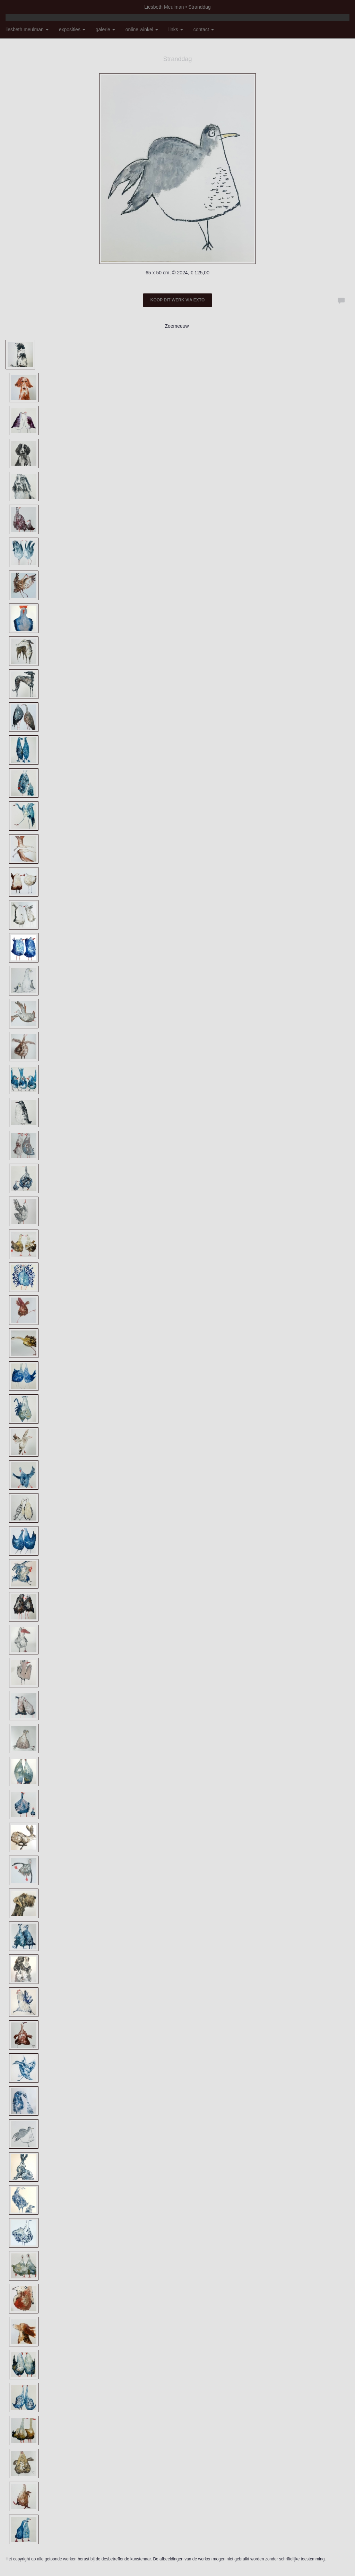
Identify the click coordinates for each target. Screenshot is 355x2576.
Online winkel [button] (141, 29)
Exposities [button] (72, 29)
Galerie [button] (105, 29)
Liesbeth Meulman (164, 7)
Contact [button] (203, 29)
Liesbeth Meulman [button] (27, 29)
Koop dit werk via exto (177, 300)
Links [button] (175, 29)
